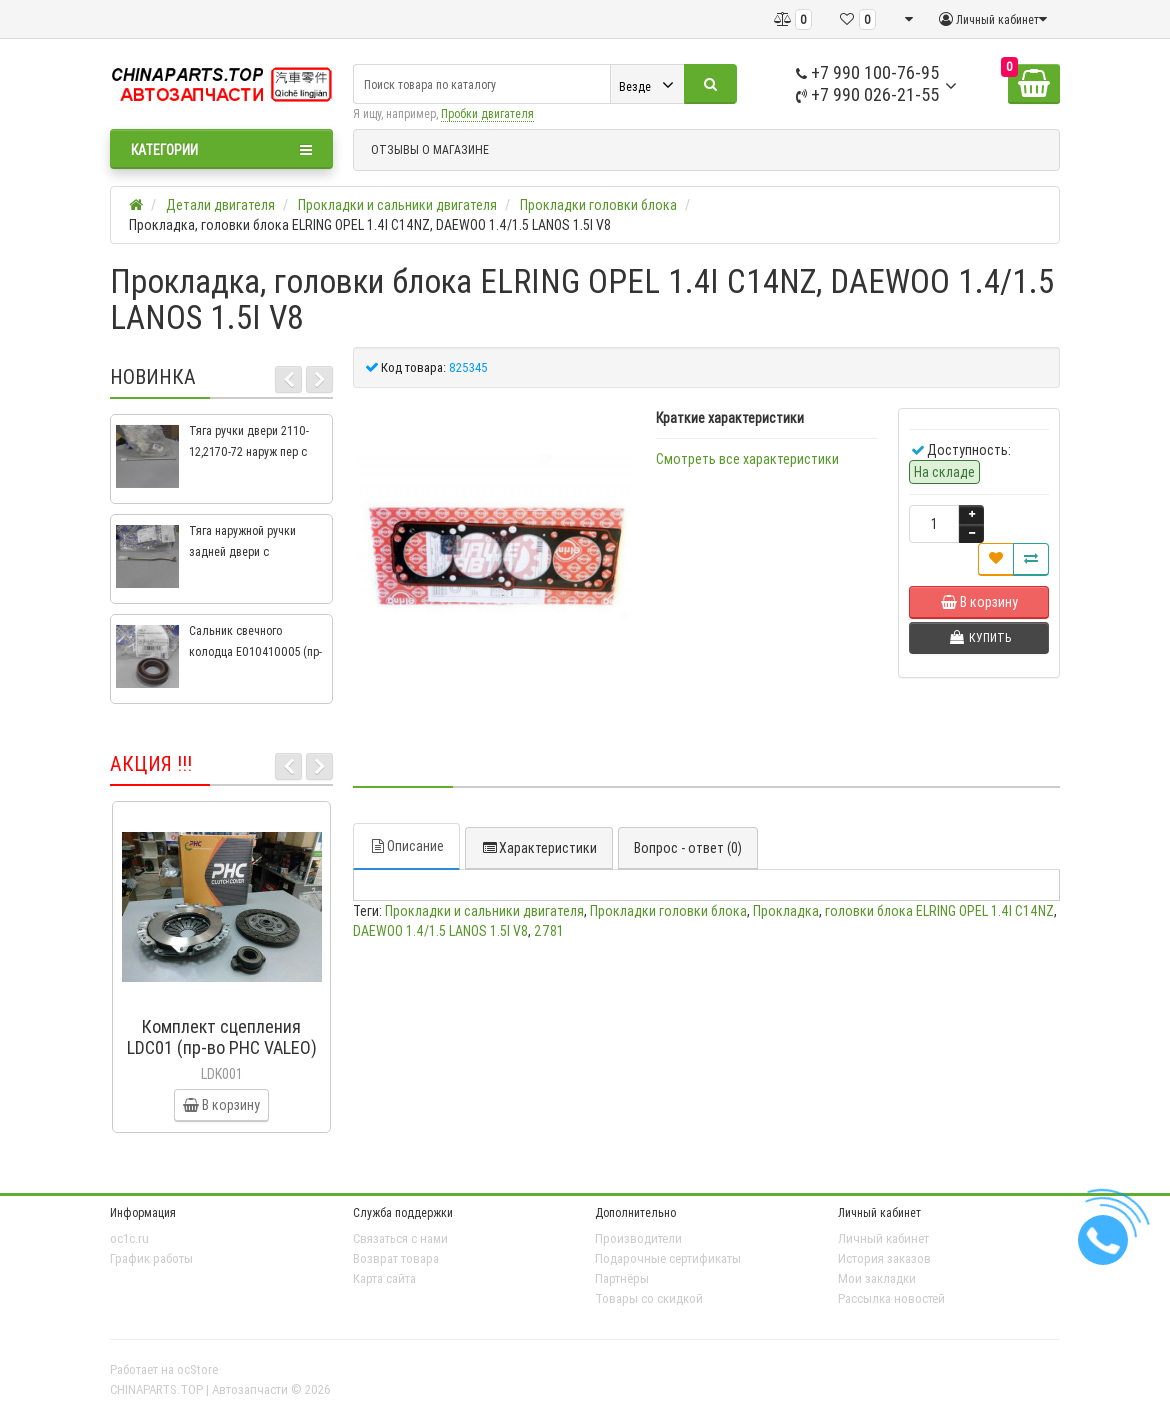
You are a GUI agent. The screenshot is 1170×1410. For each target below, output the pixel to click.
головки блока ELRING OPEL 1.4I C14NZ (939, 911)
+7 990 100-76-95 (867, 72)
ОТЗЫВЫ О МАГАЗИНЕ (430, 149)
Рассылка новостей (891, 1298)
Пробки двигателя (487, 113)
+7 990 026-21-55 (867, 94)
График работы (151, 1258)
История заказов (884, 1258)
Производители (638, 1238)
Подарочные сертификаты (668, 1258)
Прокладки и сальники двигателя (484, 911)
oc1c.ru (129, 1238)
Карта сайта (384, 1278)
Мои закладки (877, 1278)
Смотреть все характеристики (747, 459)
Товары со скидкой (649, 1298)
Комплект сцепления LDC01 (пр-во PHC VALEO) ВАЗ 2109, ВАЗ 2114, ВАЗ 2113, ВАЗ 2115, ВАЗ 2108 (222, 1058)
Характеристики (539, 848)
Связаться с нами (400, 1238)
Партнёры (622, 1278)
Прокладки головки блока (668, 911)
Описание (406, 846)
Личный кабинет (883, 1238)
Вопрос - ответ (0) (688, 848)
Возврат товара (396, 1258)
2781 (549, 931)
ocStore (197, 1369)
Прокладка (786, 911)
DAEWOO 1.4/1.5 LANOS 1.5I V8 (440, 931)
